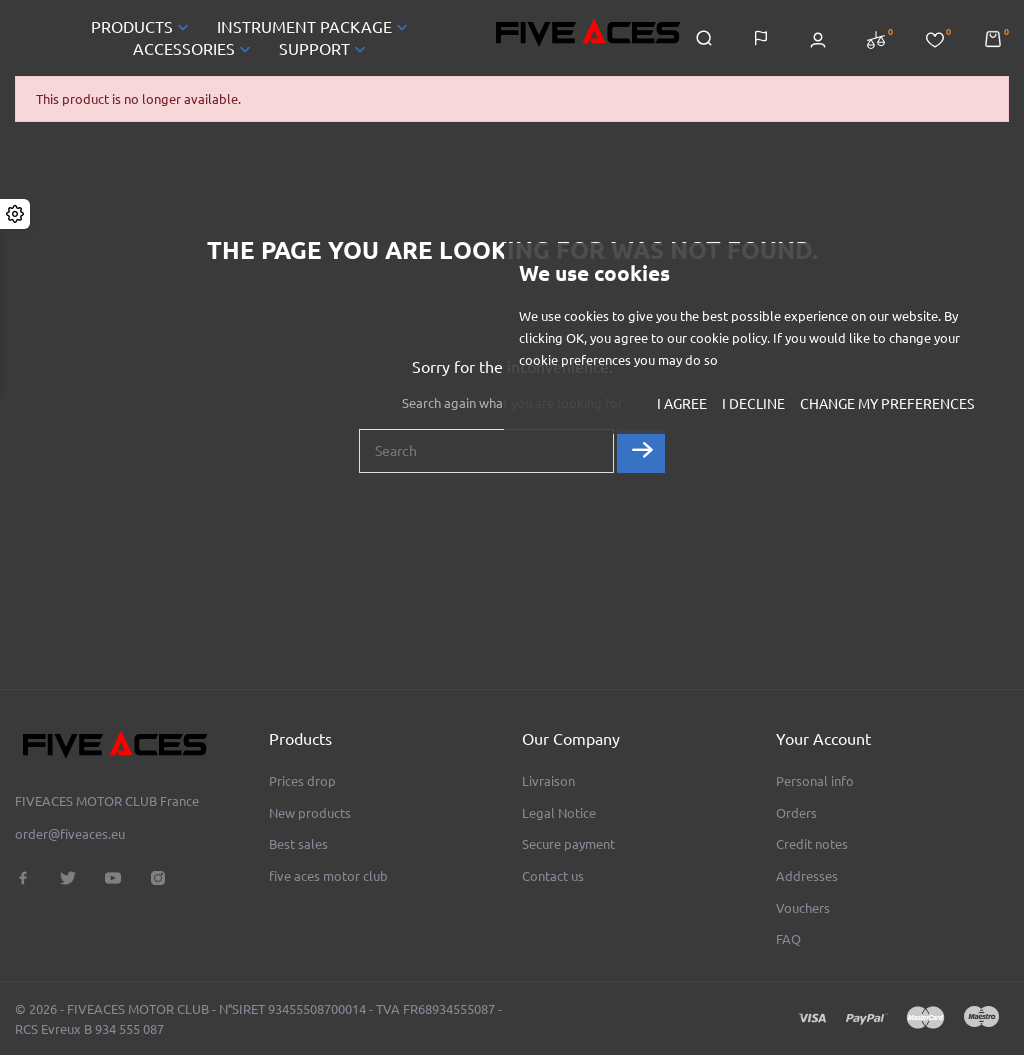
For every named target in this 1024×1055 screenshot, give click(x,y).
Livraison (548, 781)
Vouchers (803, 908)
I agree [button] (682, 404)
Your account (823, 739)
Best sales (298, 844)
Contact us (553, 876)
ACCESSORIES (194, 49)
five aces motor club (328, 876)
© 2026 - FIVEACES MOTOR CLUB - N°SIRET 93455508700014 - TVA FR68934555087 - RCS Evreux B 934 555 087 (258, 1019)
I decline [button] (753, 404)
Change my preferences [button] (887, 404)
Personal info (815, 781)
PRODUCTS (142, 27)
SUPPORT (324, 49)
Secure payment (568, 844)
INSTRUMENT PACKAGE (314, 27)
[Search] (486, 451)
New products (310, 813)
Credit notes (812, 844)
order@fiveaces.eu (70, 834)
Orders (796, 813)
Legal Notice (559, 813)
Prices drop (302, 781)
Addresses (807, 876)
